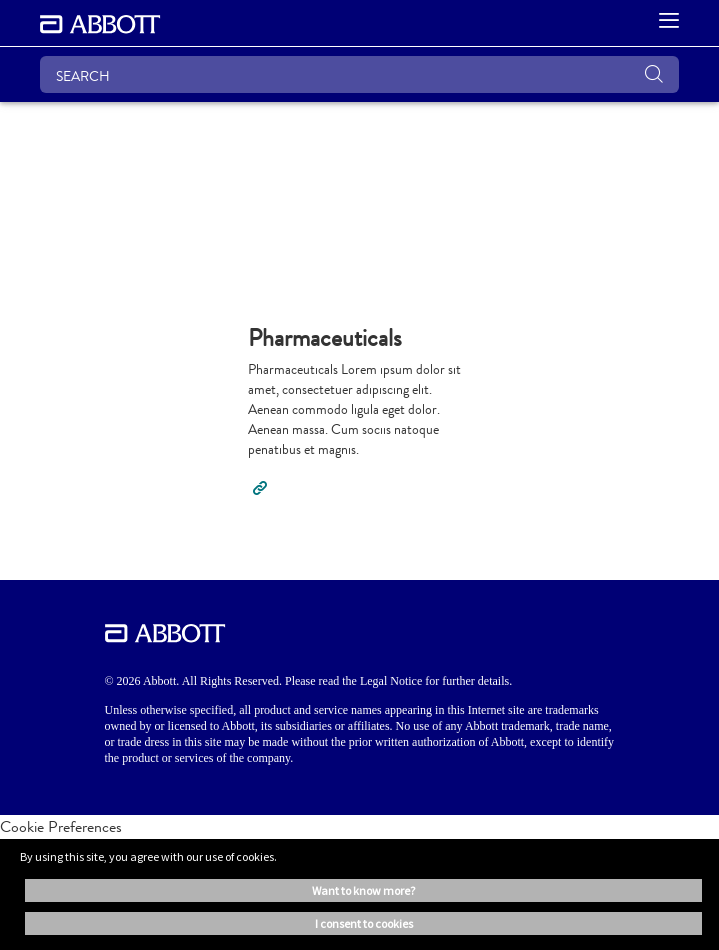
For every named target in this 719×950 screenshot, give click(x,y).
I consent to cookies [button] (364, 923)
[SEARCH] (359, 74)
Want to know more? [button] (363, 890)
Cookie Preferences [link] (61, 826)
